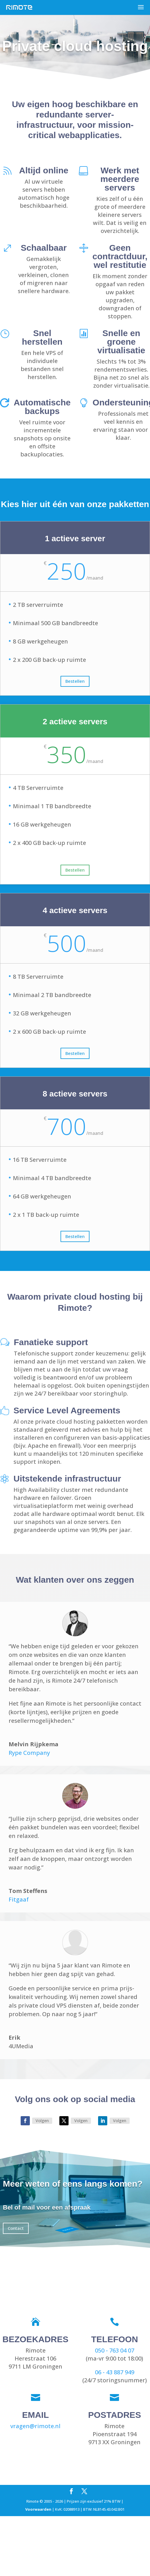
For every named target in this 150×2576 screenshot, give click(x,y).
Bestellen (75, 681)
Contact (16, 2228)
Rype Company (29, 1753)
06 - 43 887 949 (114, 2372)
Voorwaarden (38, 2509)
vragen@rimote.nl (35, 2426)
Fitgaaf (19, 1899)
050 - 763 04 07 (114, 2350)
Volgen (42, 2120)
